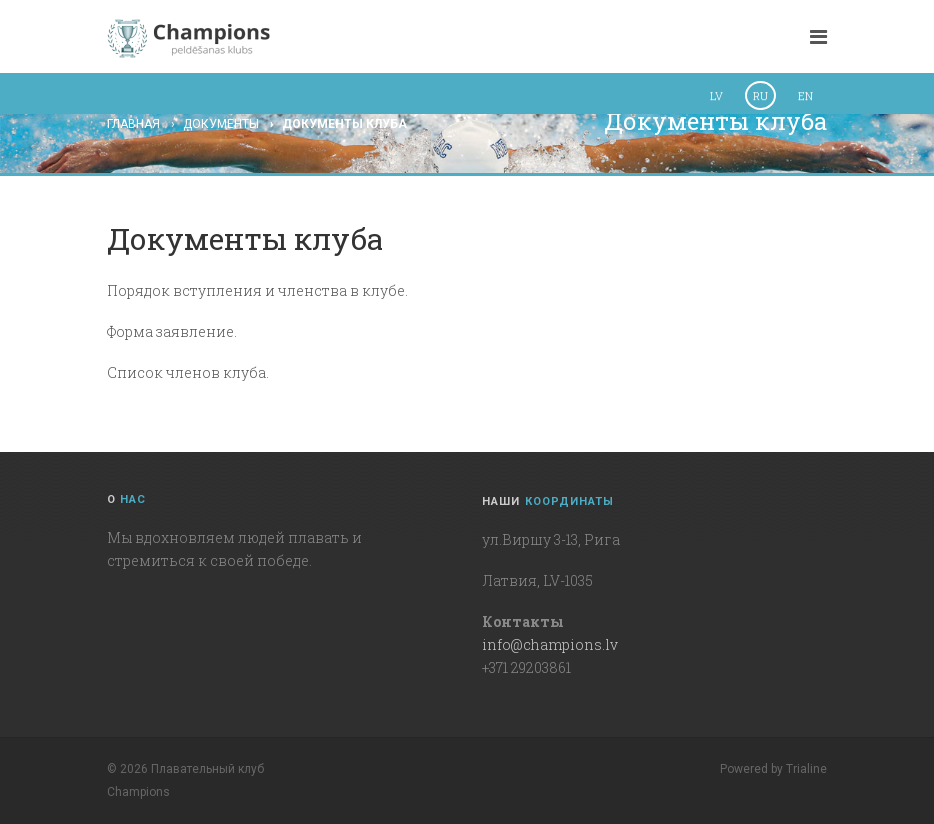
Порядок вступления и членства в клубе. (257, 290)
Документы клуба (344, 124)
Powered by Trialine (773, 769)
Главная (133, 124)
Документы (221, 124)
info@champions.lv (550, 644)
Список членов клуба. (188, 372)
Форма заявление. (172, 331)
